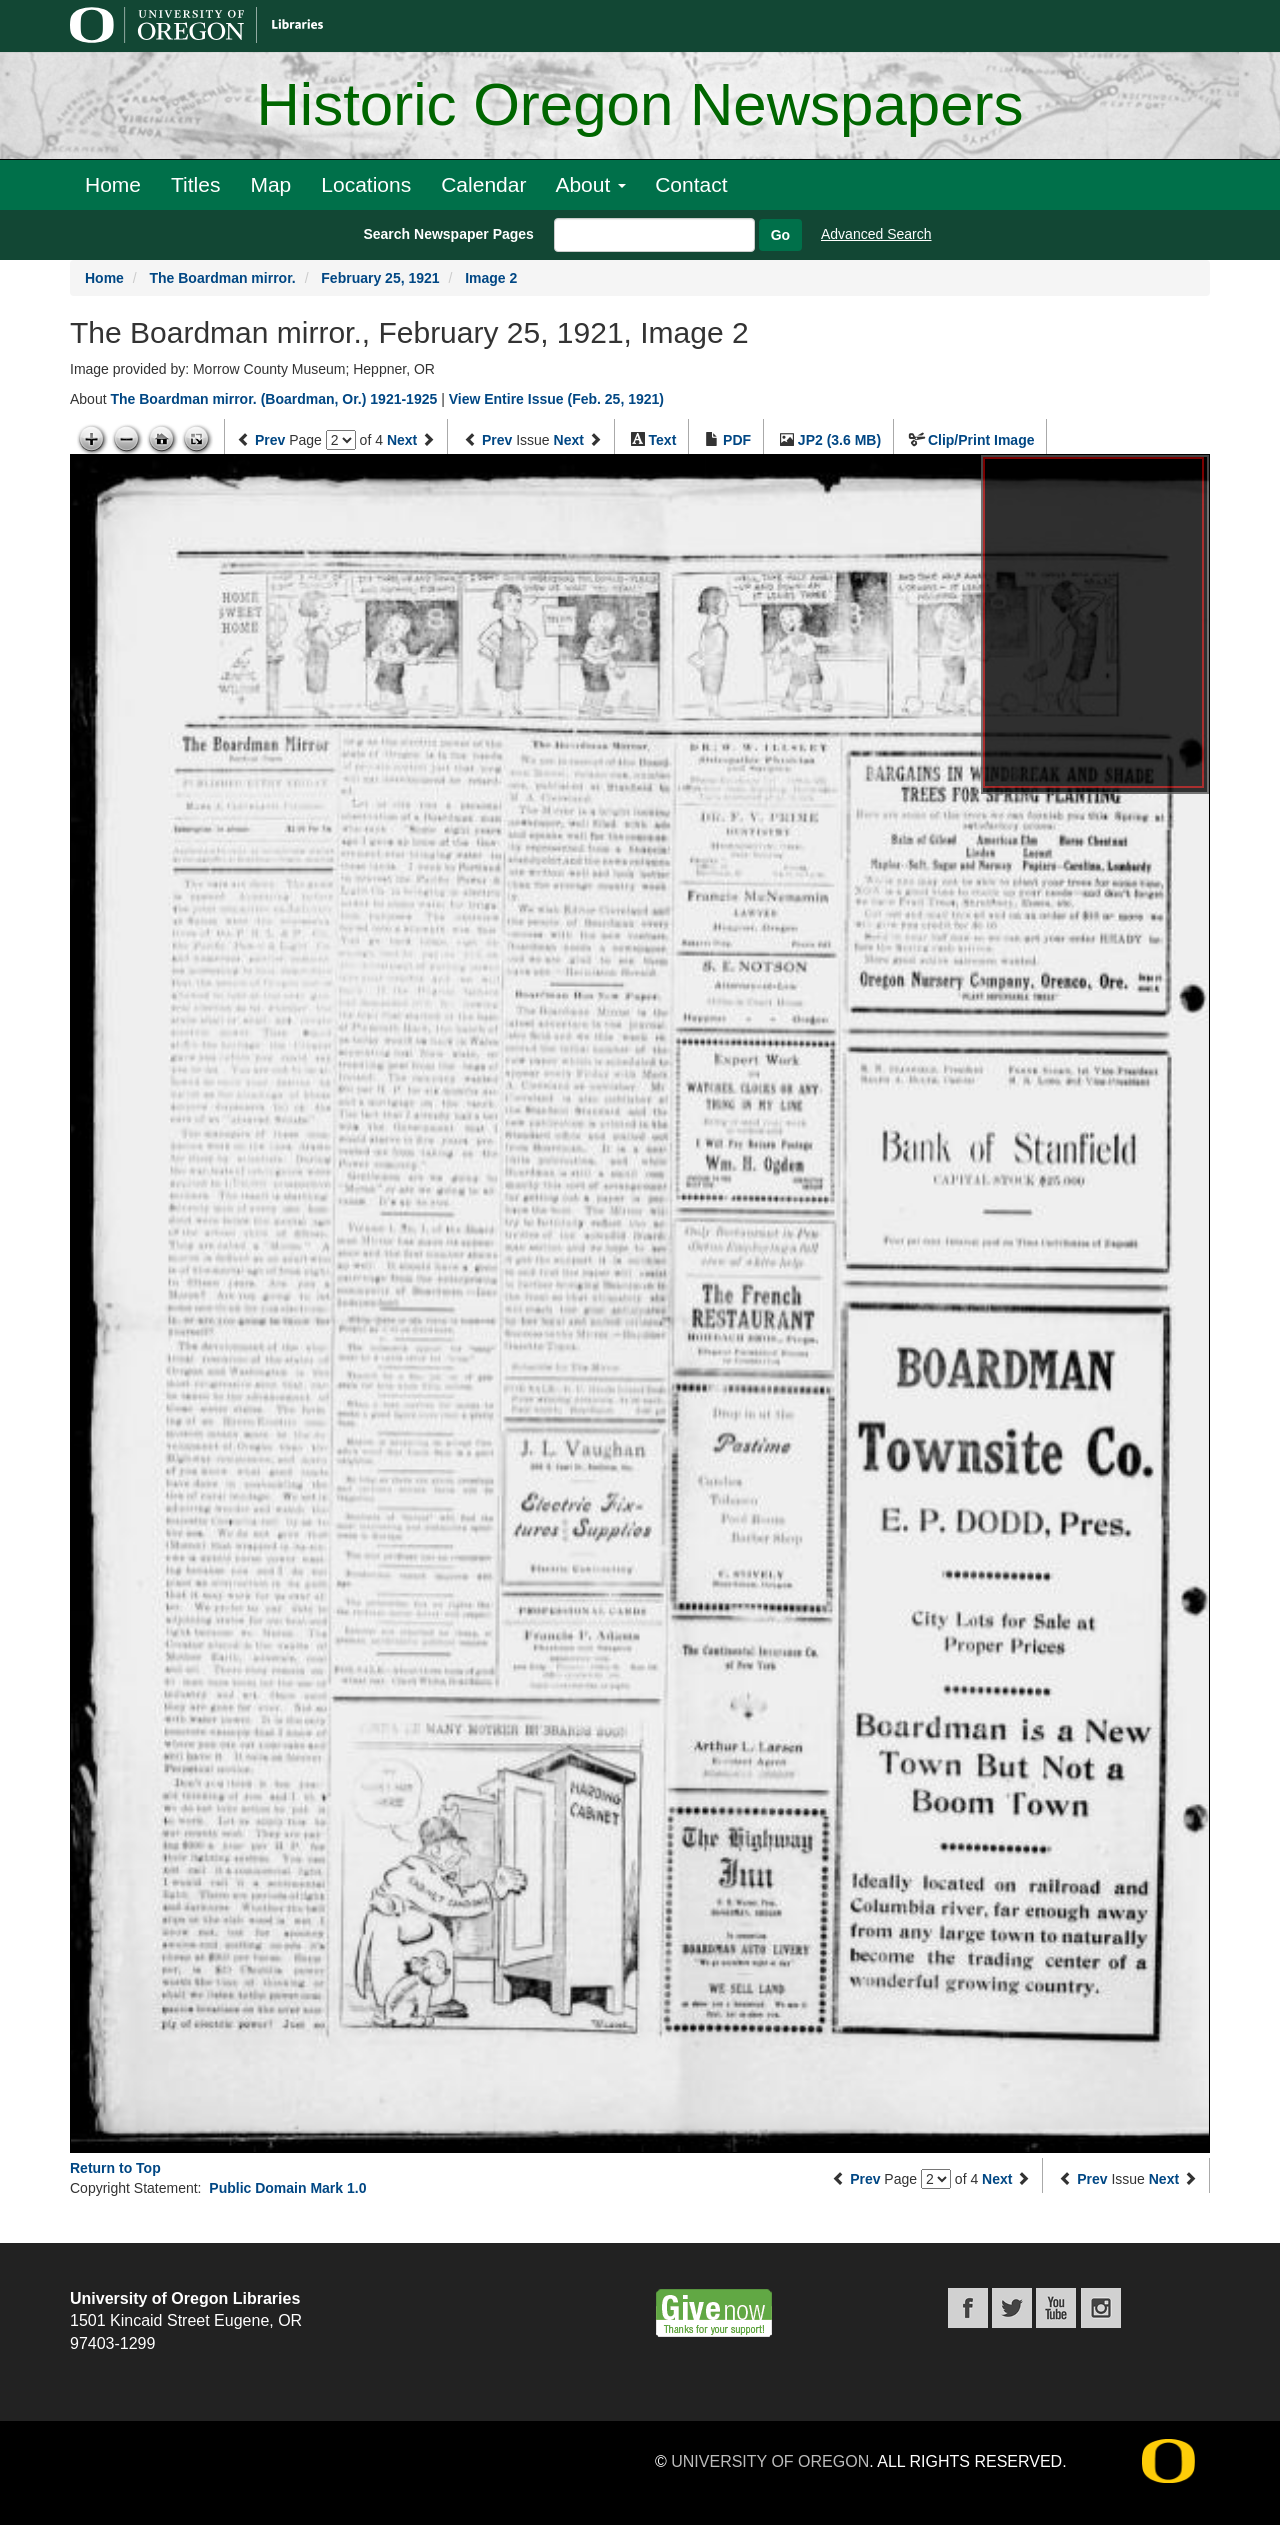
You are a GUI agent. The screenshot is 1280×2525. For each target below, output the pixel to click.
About (590, 184)
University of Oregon (770, 2461)
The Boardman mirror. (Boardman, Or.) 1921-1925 (273, 399)
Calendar (483, 184)
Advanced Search (876, 234)
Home (113, 184)
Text (663, 440)
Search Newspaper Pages (448, 234)
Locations (366, 184)
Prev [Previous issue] (497, 440)
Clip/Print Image (981, 440)
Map (270, 184)
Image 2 (491, 278)
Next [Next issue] (569, 440)
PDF (737, 440)
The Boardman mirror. (222, 278)
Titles (195, 184)
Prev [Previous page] (270, 440)
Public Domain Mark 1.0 (287, 2188)
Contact (691, 184)
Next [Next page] (402, 440)
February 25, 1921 (380, 278)
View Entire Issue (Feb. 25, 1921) (556, 399)
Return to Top (115, 2168)
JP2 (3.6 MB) (839, 440)
